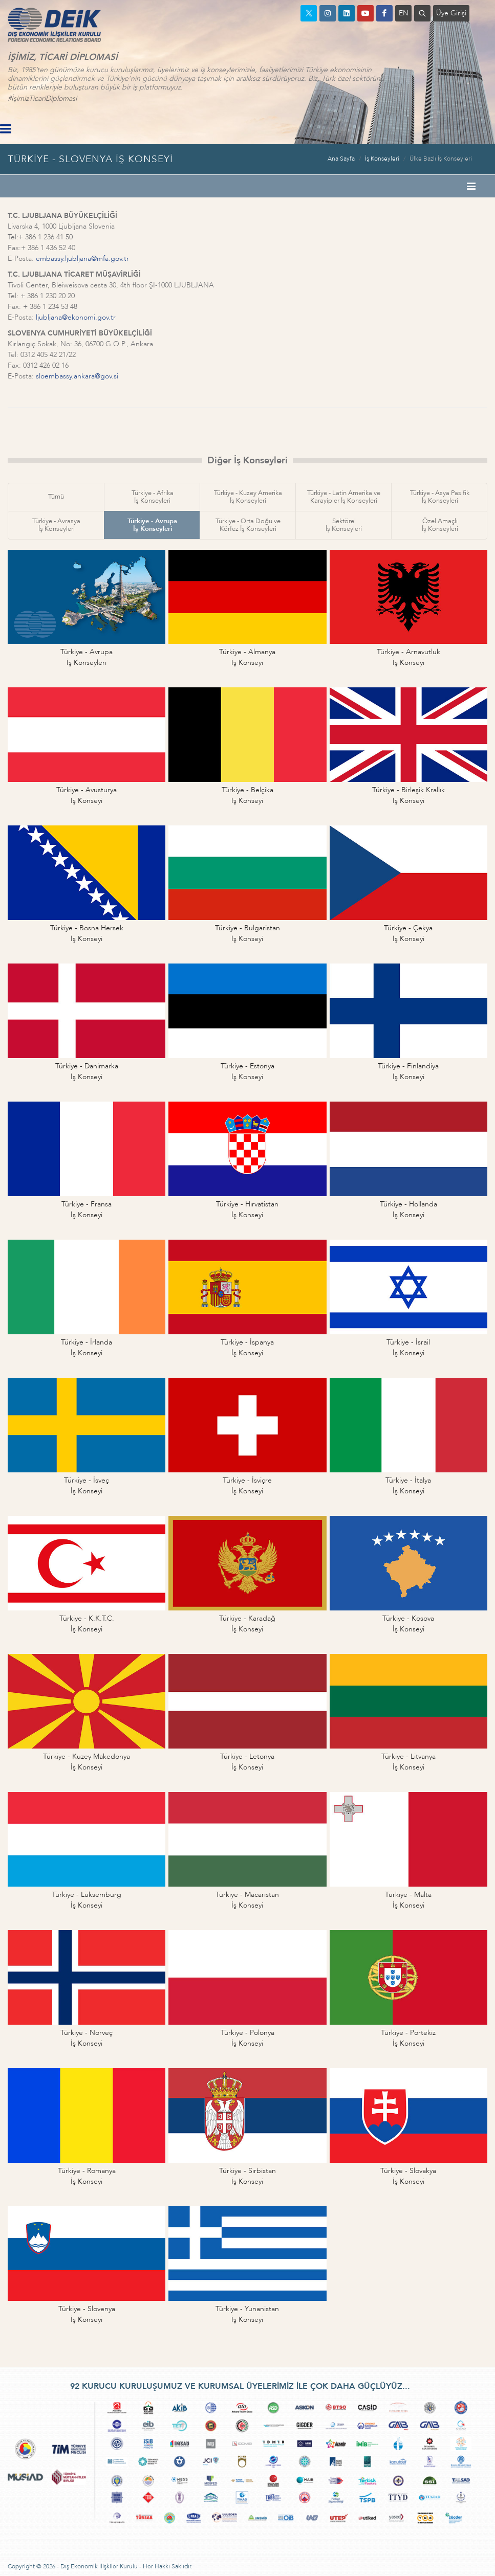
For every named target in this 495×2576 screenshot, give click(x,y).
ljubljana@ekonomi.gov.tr (76, 317)
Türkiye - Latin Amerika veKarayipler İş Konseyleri (343, 496)
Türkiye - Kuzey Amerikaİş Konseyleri (248, 496)
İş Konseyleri (382, 158)
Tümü (56, 496)
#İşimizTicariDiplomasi (42, 98)
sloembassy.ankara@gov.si (77, 376)
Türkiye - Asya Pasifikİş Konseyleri (439, 496)
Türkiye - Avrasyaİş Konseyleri (56, 525)
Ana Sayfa (341, 158)
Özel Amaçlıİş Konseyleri (440, 525)
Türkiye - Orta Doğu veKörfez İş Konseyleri (248, 525)
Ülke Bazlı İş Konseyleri (441, 158)
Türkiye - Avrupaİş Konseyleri (152, 525)
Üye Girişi (451, 13)
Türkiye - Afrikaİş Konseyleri (153, 496)
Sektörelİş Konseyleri (344, 525)
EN (403, 13)
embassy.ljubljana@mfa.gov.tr (82, 258)
